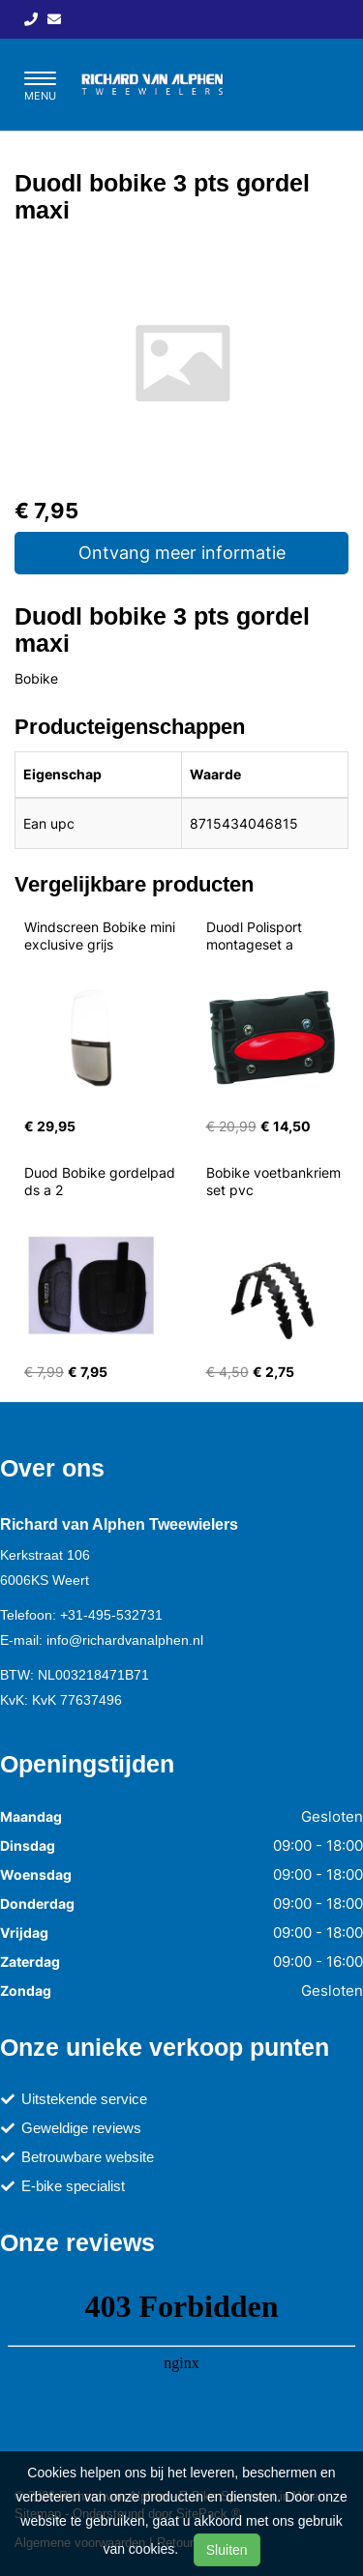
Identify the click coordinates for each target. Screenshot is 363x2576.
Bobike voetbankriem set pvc (275, 1181)
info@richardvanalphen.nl (124, 1640)
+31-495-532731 (111, 1615)
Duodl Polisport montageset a (256, 935)
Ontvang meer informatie (182, 552)
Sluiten (227, 2550)
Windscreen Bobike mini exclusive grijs (101, 935)
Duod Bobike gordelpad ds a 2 (101, 1181)
